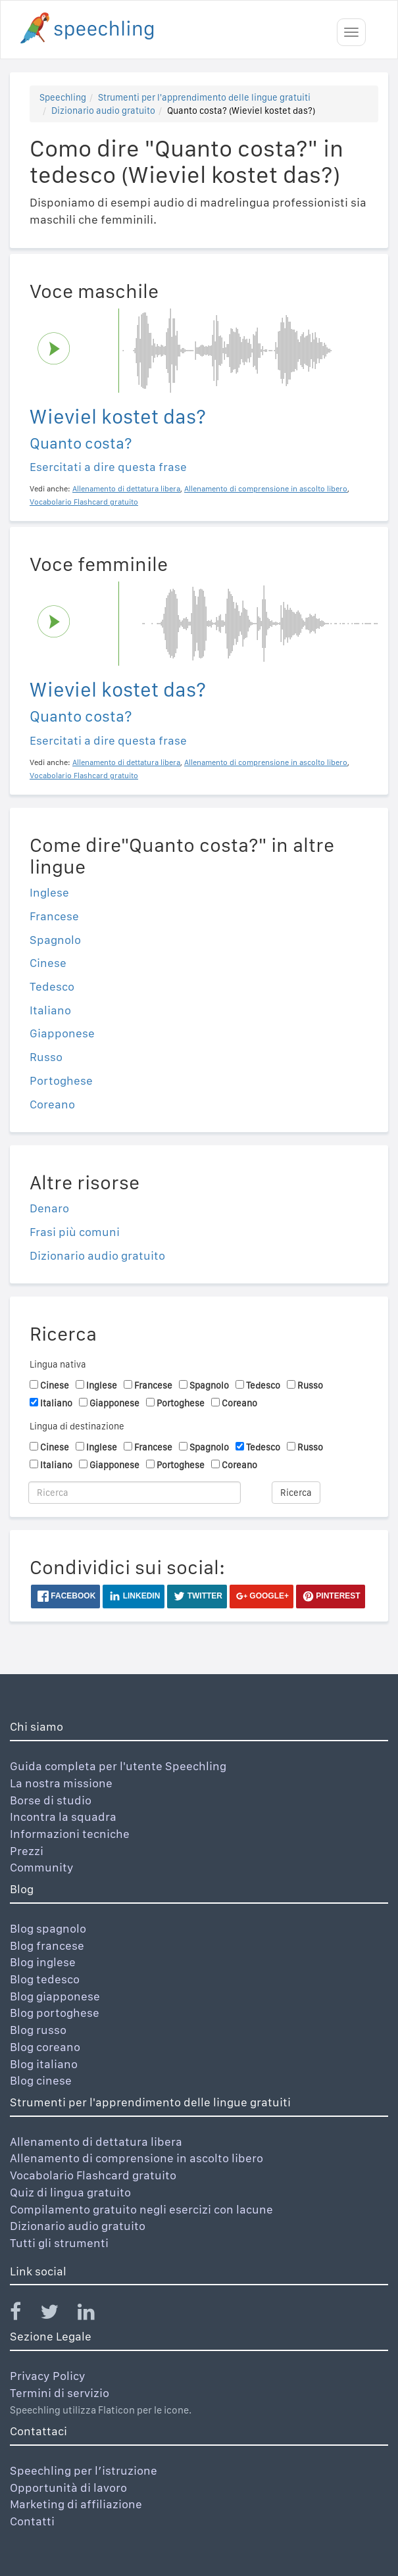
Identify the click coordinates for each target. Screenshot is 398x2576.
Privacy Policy (48, 2376)
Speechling (62, 97)
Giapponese (62, 1033)
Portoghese (61, 1080)
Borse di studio (50, 1800)
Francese (54, 916)
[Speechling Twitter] (57, 2314)
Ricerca (296, 1492)
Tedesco (52, 986)
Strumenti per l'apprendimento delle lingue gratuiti (204, 97)
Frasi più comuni (75, 1232)
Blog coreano (45, 2047)
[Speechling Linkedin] (94, 2314)
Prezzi (26, 1851)
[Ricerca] (134, 1492)
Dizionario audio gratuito (103, 110)
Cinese (48, 963)
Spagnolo (55, 940)
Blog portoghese (54, 2012)
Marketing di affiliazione (76, 2504)
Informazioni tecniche (70, 1834)
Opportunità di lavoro (68, 2487)
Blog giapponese (55, 1996)
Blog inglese (43, 1962)
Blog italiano (44, 2064)
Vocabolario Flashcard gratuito (93, 2175)
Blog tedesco (45, 1979)
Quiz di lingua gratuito (70, 2192)
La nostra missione (61, 1783)
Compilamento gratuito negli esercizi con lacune (141, 2209)
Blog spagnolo (48, 1928)
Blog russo (38, 2030)
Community (42, 1867)
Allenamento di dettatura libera (96, 2141)
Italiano (50, 1010)
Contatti (32, 2521)
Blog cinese (41, 2080)
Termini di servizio (59, 2393)
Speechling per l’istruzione (83, 2470)
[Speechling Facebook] (23, 2314)
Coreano (52, 1104)
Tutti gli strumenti (59, 2243)
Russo (46, 1057)
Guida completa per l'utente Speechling (118, 1766)
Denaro (49, 1208)
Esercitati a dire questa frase (108, 467)
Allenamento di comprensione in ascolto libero (136, 2158)
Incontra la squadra (63, 1816)
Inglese (49, 892)
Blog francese (47, 1945)
